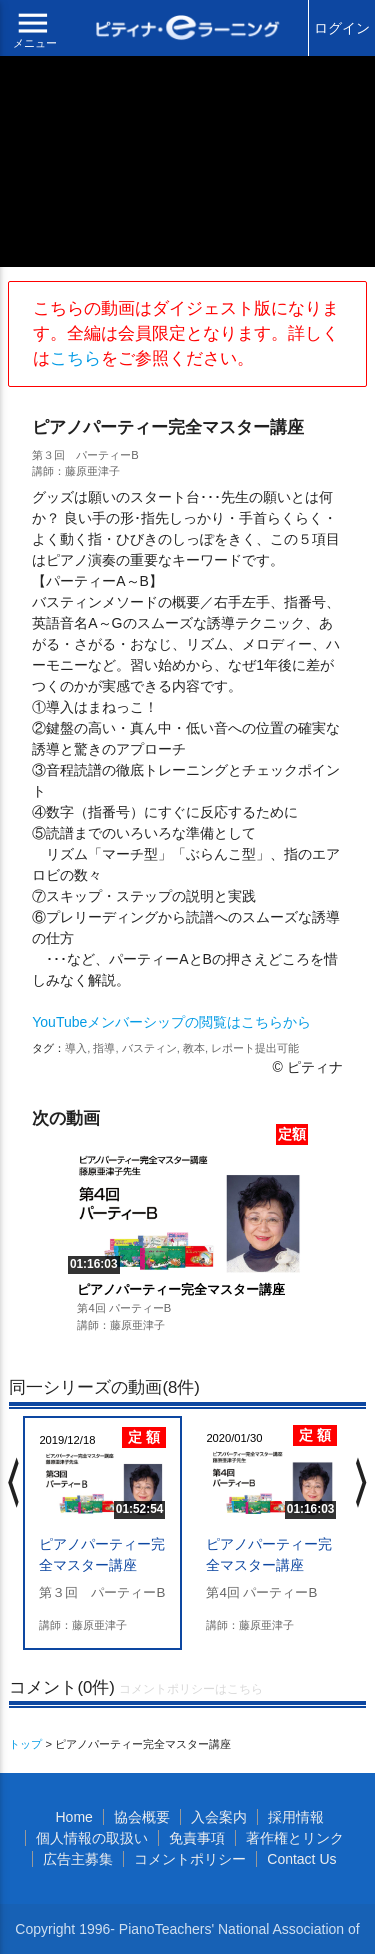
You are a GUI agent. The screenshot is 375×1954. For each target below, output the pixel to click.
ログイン (342, 28)
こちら (75, 358)
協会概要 (142, 1817)
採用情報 (296, 1817)
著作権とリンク (295, 1838)
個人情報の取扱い (92, 1838)
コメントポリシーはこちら (191, 1689)
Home (73, 1817)
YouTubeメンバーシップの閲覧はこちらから (171, 1022)
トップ (25, 1744)
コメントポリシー (190, 1859)
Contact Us (301, 1859)
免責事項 (197, 1838)
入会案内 (219, 1817)
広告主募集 (78, 1859)
